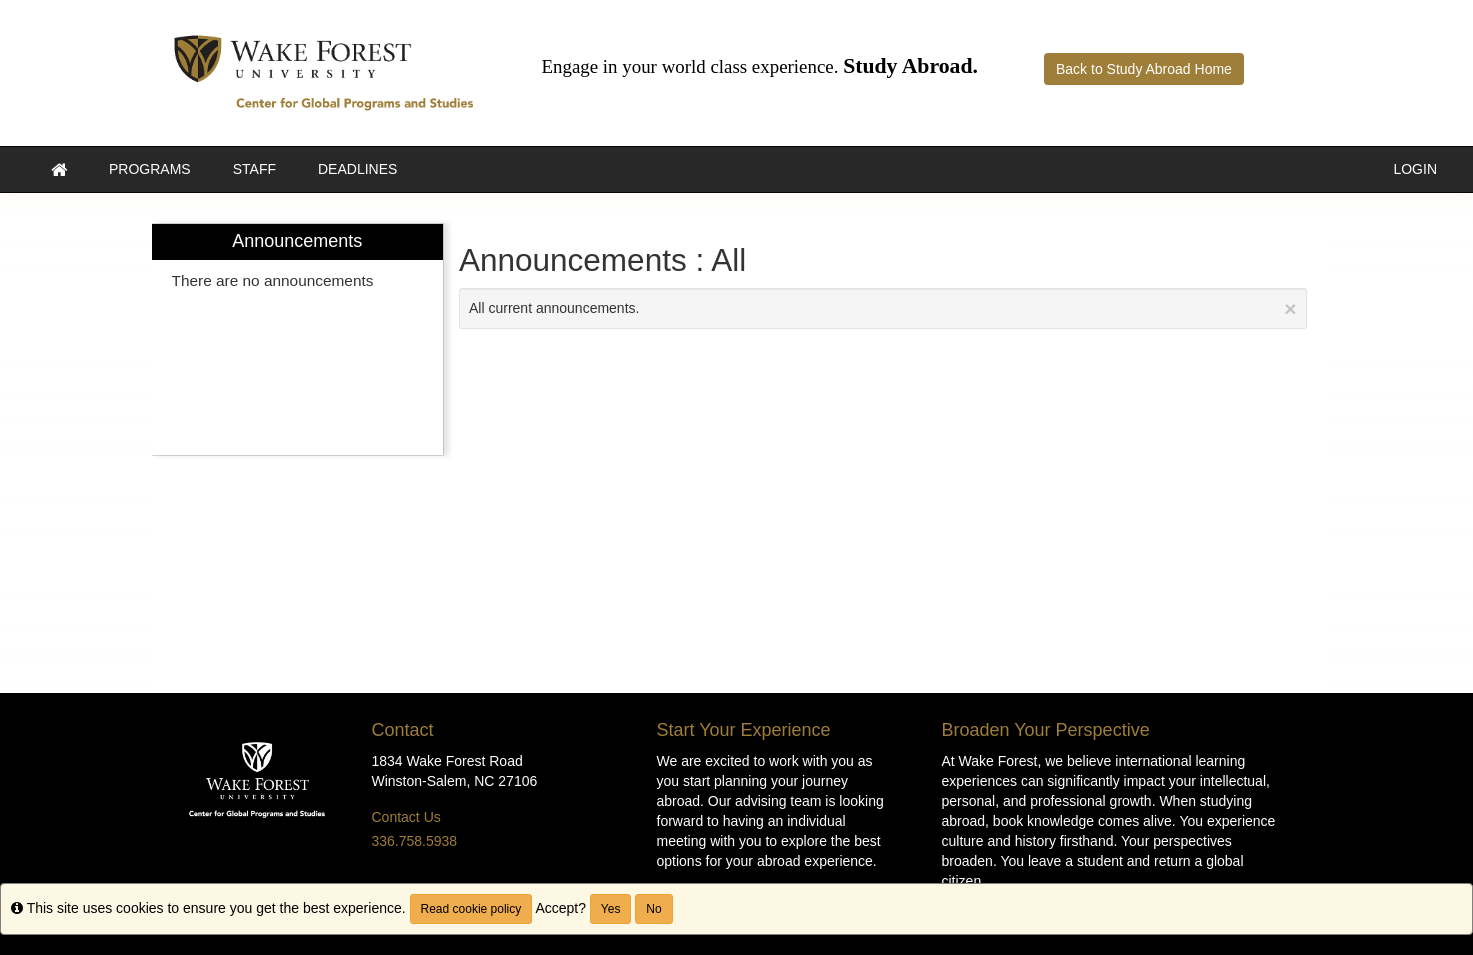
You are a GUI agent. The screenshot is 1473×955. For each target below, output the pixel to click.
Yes (611, 909)
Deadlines (357, 169)
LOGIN (1415, 169)
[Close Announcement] (1290, 308)
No (653, 909)
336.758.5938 (415, 841)
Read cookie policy (471, 909)
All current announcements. (883, 308)
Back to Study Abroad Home (1144, 69)
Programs (150, 169)
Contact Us (406, 817)
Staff (254, 169)
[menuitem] (298, 339)
